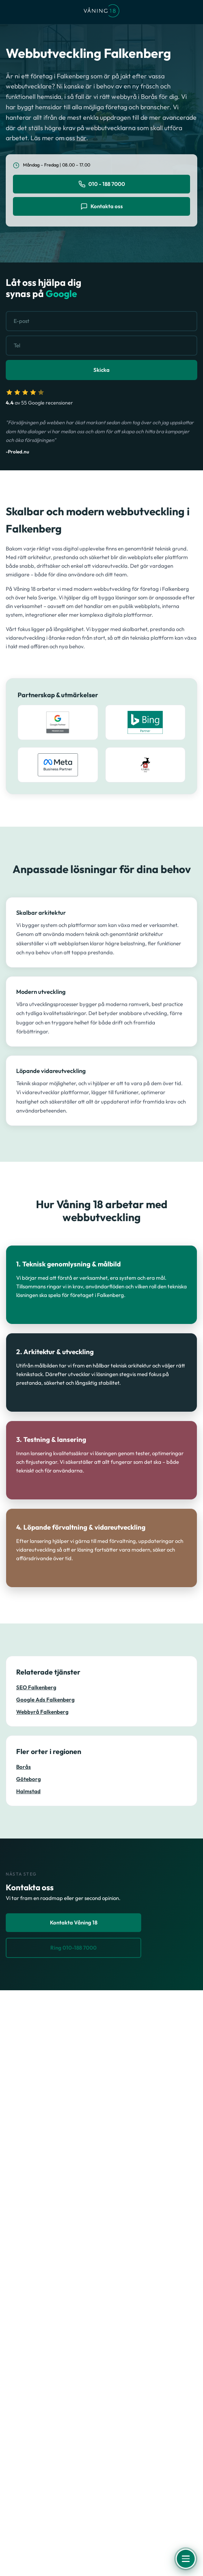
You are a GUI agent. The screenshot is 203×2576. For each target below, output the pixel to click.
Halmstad (28, 1791)
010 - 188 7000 (101, 184)
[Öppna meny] (186, 2559)
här (81, 138)
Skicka (101, 370)
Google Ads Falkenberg (45, 1699)
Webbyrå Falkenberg (42, 1712)
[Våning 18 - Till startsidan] (101, 12)
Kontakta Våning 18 (73, 1922)
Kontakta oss (101, 206)
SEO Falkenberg (36, 1687)
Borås (23, 1767)
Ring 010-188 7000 (73, 1948)
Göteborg (28, 1779)
